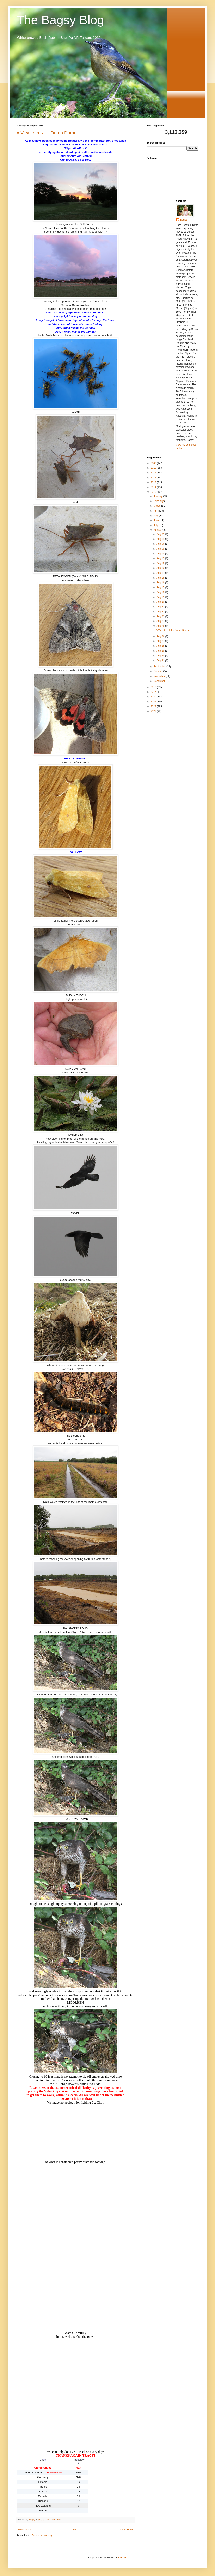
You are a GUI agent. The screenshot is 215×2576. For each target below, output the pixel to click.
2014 (154, 487)
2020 (154, 696)
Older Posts (126, 2529)
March (157, 505)
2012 (154, 477)
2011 (154, 472)
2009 (154, 463)
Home (76, 2529)
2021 (154, 701)
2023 (154, 711)
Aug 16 (160, 582)
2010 (154, 467)
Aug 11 (160, 558)
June (157, 520)
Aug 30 (160, 655)
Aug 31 (160, 660)
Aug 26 (160, 636)
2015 (154, 492)
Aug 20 (160, 601)
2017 (154, 691)
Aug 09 (160, 548)
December (160, 681)
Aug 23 (160, 616)
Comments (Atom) (42, 2535)
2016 (154, 687)
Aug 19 (160, 597)
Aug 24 (160, 621)
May (156, 515)
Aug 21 (160, 606)
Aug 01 (160, 534)
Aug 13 (160, 568)
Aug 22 (160, 611)
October (158, 671)
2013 (154, 482)
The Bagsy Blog (60, 20)
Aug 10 (160, 553)
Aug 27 (160, 641)
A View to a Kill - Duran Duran (47, 132)
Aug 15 (160, 577)
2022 (154, 706)
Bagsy (184, 219)
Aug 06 (160, 543)
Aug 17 (160, 587)
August (158, 530)
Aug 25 (160, 626)
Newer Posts (25, 2529)
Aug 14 (160, 573)
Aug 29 (160, 650)
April (156, 510)
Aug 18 (160, 592)
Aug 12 (160, 563)
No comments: (54, 2519)
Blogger (122, 2557)
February (159, 501)
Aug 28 (160, 645)
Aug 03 (160, 539)
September (160, 666)
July (156, 525)
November (160, 676)
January (158, 496)
